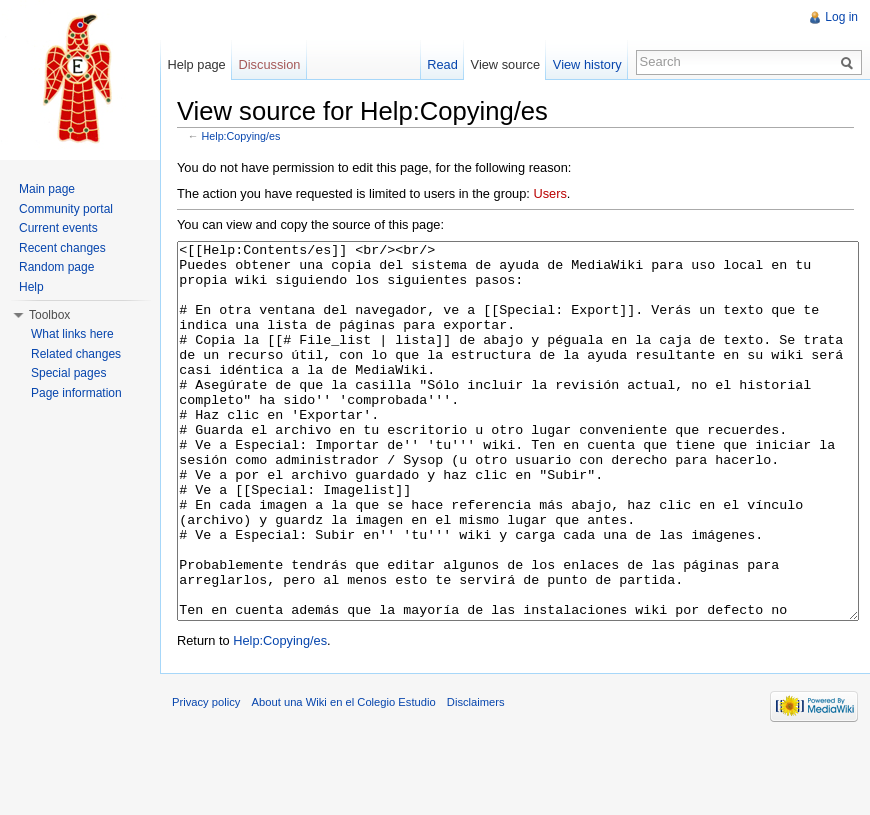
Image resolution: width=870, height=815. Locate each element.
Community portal (66, 209)
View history (587, 64)
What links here (72, 334)
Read (442, 64)
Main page (47, 189)
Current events (58, 228)
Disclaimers (476, 777)
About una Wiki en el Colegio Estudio (344, 777)
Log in (841, 17)
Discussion (270, 64)
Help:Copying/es (241, 136)
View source (505, 64)
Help (31, 287)
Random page (56, 267)
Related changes (76, 354)
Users (549, 193)
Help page (196, 64)
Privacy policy (206, 777)
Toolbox (49, 315)
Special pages (68, 373)
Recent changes (62, 248)
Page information (76, 393)
